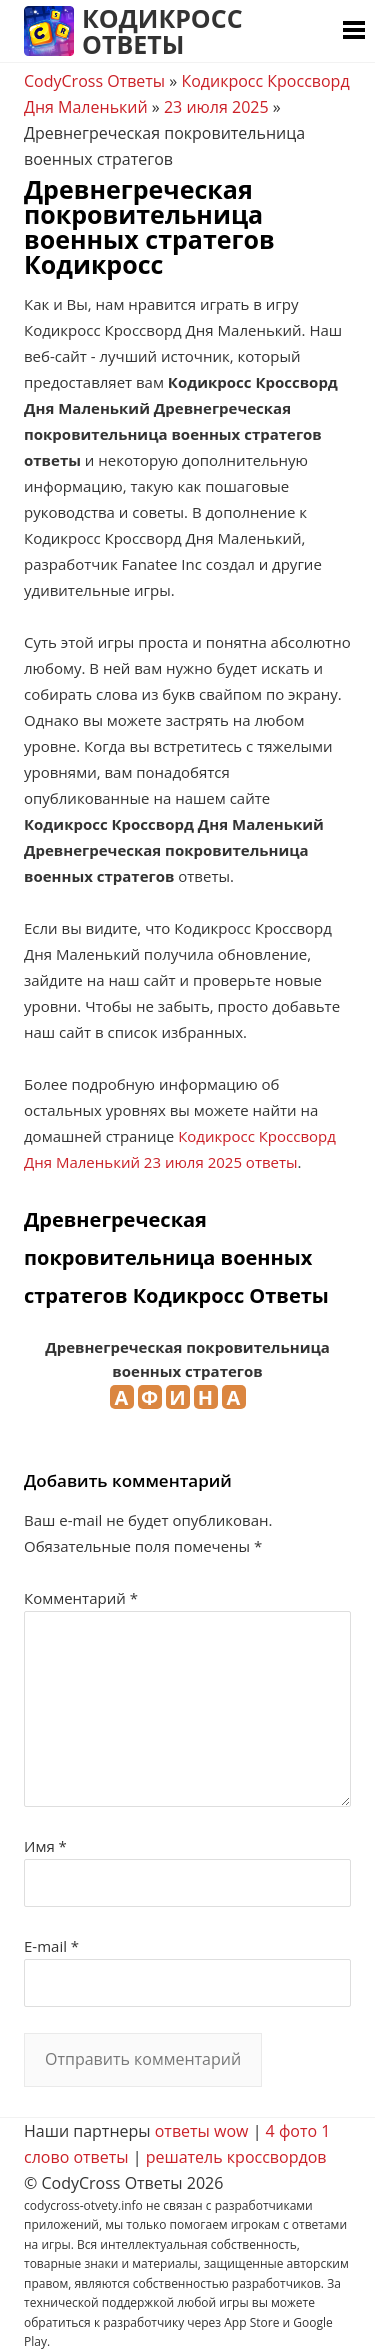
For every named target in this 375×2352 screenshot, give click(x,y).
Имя (45, 1846)
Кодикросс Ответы (162, 31)
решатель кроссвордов (236, 2157)
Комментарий (81, 1598)
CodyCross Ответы (94, 81)
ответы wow (202, 2131)
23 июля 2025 (216, 107)
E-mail (51, 1946)
